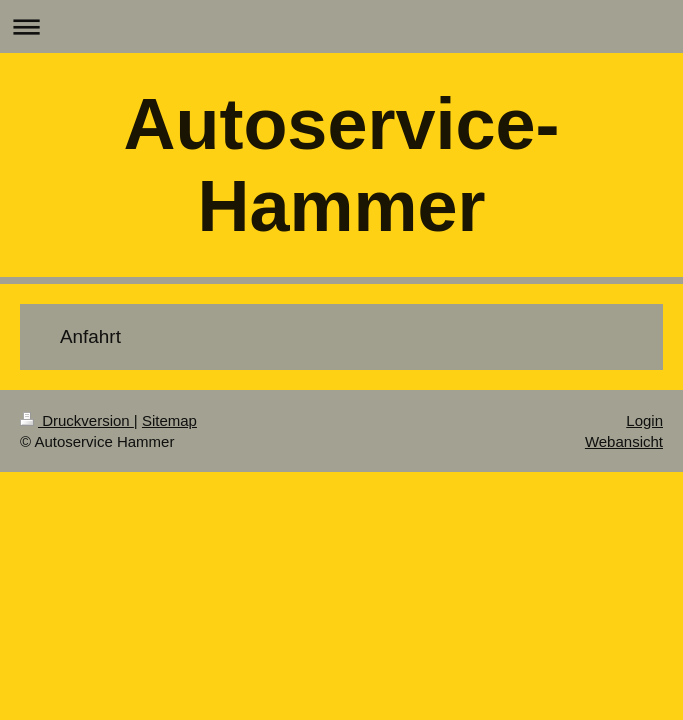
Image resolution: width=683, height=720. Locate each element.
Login (644, 420)
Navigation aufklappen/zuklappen (341, 26)
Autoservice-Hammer (341, 165)
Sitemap (169, 420)
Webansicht (624, 441)
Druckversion (77, 420)
